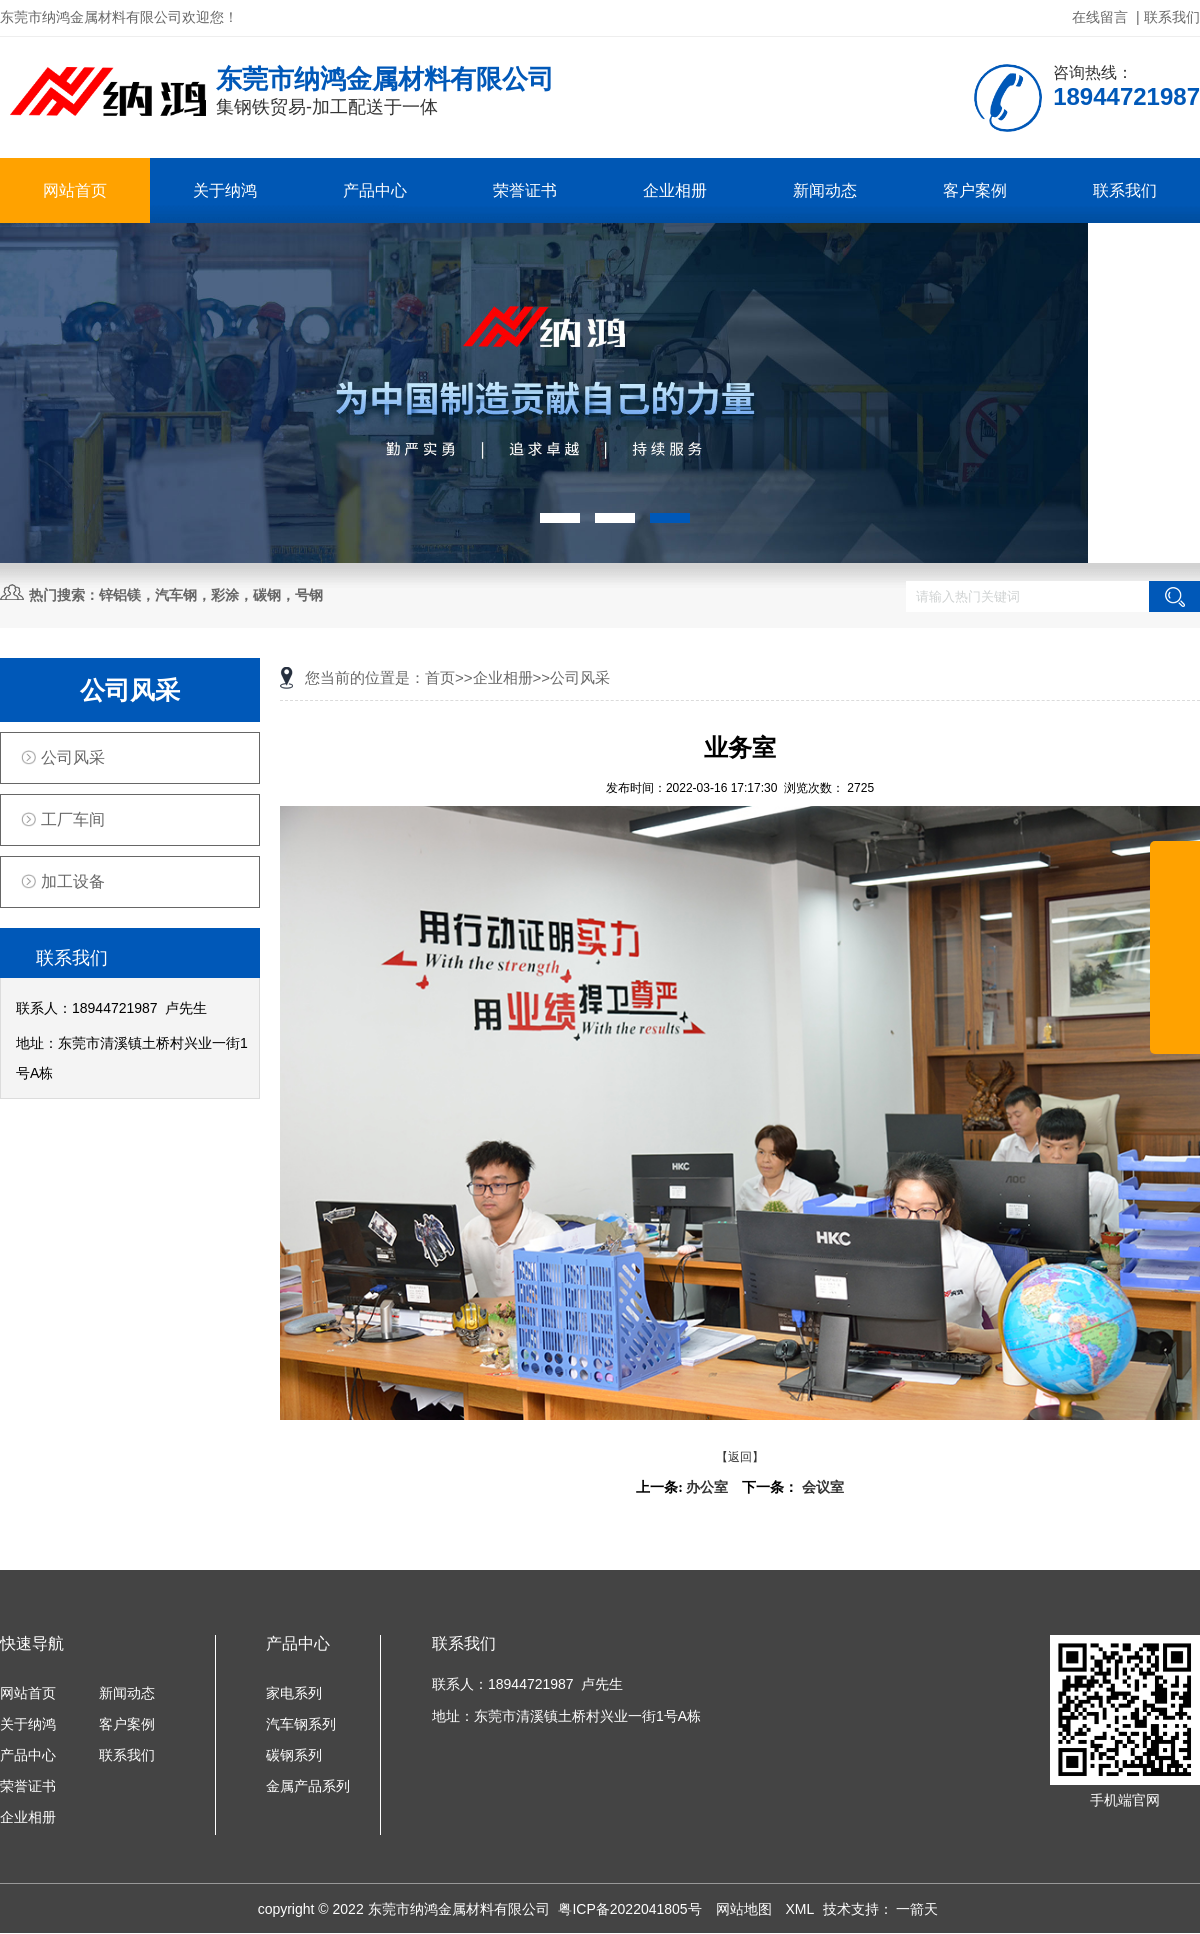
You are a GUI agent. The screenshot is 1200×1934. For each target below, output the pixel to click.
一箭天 (917, 1909)
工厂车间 (73, 819)
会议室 (823, 1487)
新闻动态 (825, 190)
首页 (440, 677)
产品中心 (375, 190)
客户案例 (975, 190)
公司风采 (73, 757)
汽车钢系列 (301, 1724)
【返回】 (740, 1457)
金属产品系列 (308, 1786)
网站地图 (746, 1909)
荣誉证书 (525, 190)
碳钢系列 (294, 1755)
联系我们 (1172, 17)
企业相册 (675, 190)
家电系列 (294, 1693)
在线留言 (1100, 17)
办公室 (707, 1487)
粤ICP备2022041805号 (631, 1909)
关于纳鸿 (225, 190)
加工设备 (73, 881)
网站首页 (75, 190)
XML (801, 1909)
